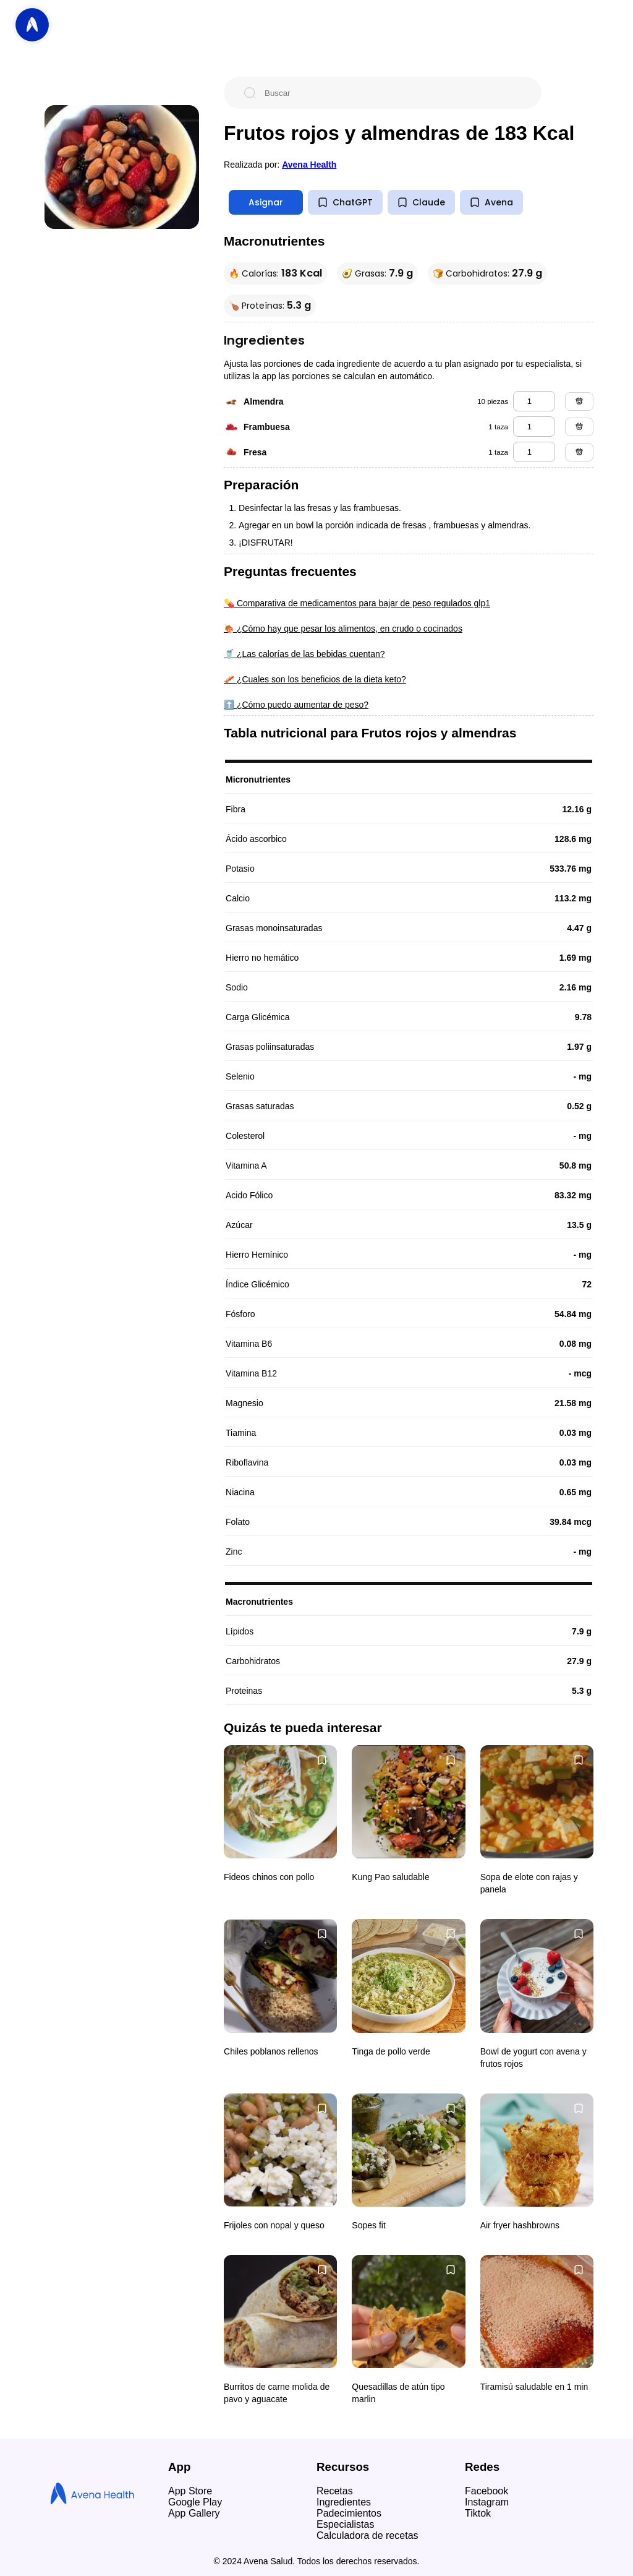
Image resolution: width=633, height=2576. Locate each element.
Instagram (487, 2502)
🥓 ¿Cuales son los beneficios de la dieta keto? (315, 679)
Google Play (195, 2502)
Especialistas (345, 2524)
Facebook (486, 2491)
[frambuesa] (534, 426)
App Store (190, 2491)
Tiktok (478, 2513)
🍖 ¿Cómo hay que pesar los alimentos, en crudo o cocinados (343, 628)
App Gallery (194, 2513)
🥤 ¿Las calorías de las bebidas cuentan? (304, 654)
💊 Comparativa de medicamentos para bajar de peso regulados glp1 (357, 603)
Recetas (334, 2491)
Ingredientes (343, 2502)
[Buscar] (392, 93)
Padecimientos (348, 2513)
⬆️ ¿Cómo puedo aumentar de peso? (296, 705)
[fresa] (534, 452)
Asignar (266, 202)
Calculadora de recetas (367, 2535)
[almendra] (534, 401)
